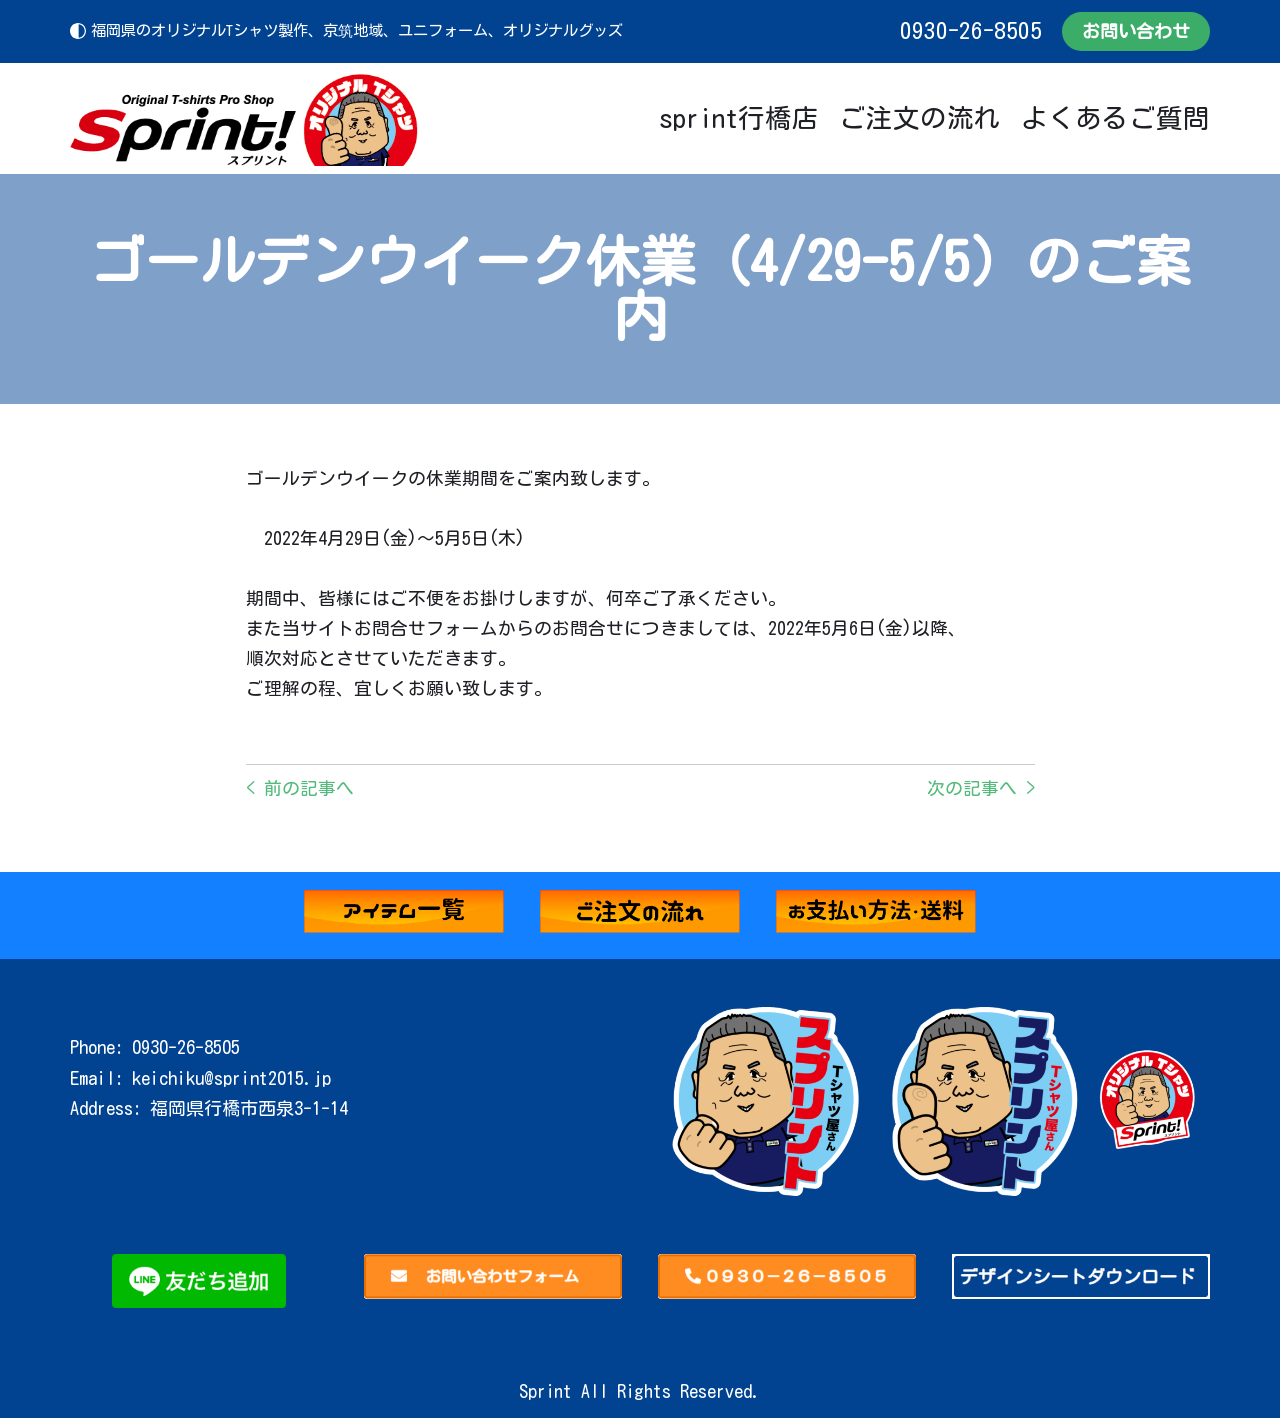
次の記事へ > (981, 793)
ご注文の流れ (920, 118)
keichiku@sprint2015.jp (231, 1083)
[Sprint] (245, 118)
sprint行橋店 (739, 118)
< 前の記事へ (300, 793)
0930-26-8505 (970, 31)
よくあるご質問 (1115, 118)
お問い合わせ (1136, 31)
